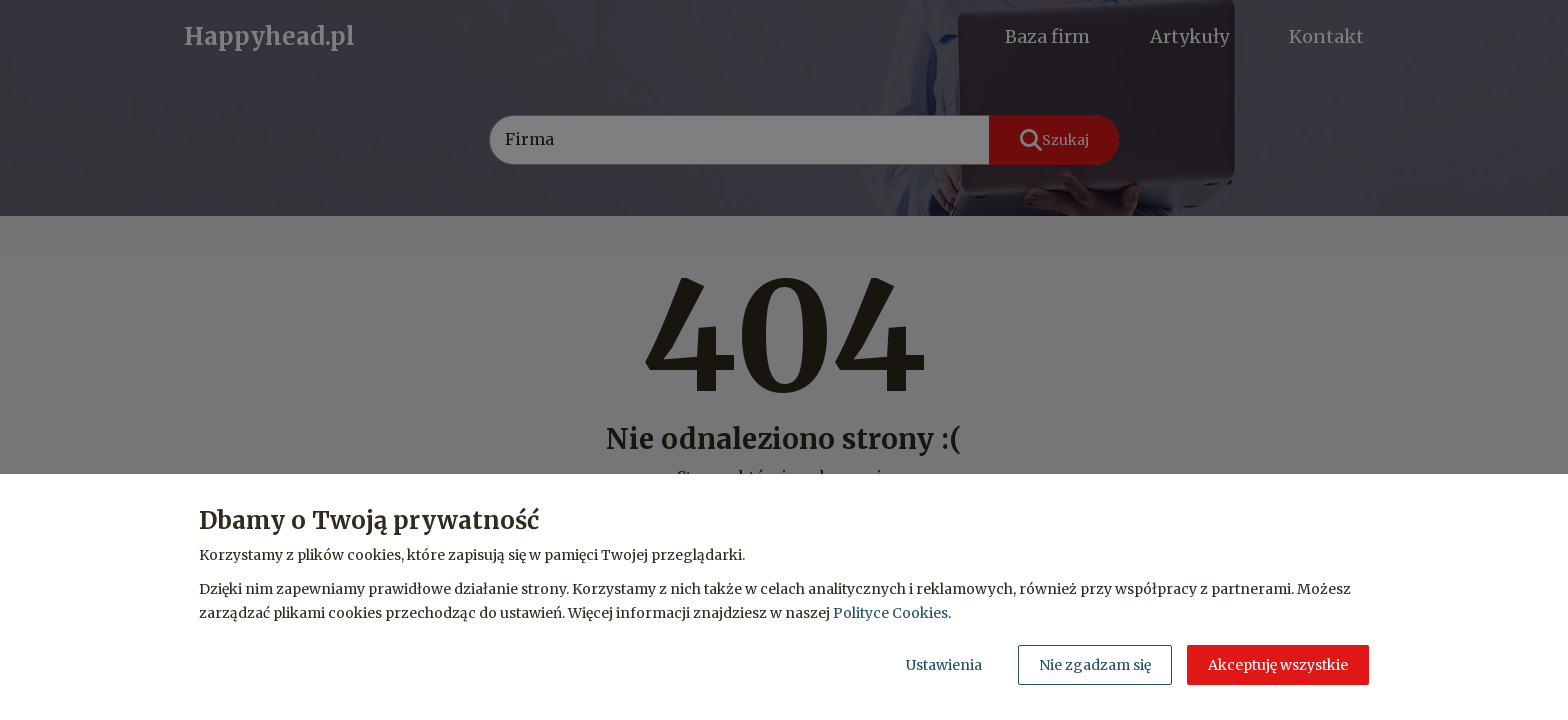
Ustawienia (944, 665)
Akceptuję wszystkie (1278, 665)
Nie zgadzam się (1095, 665)
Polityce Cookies (890, 613)
